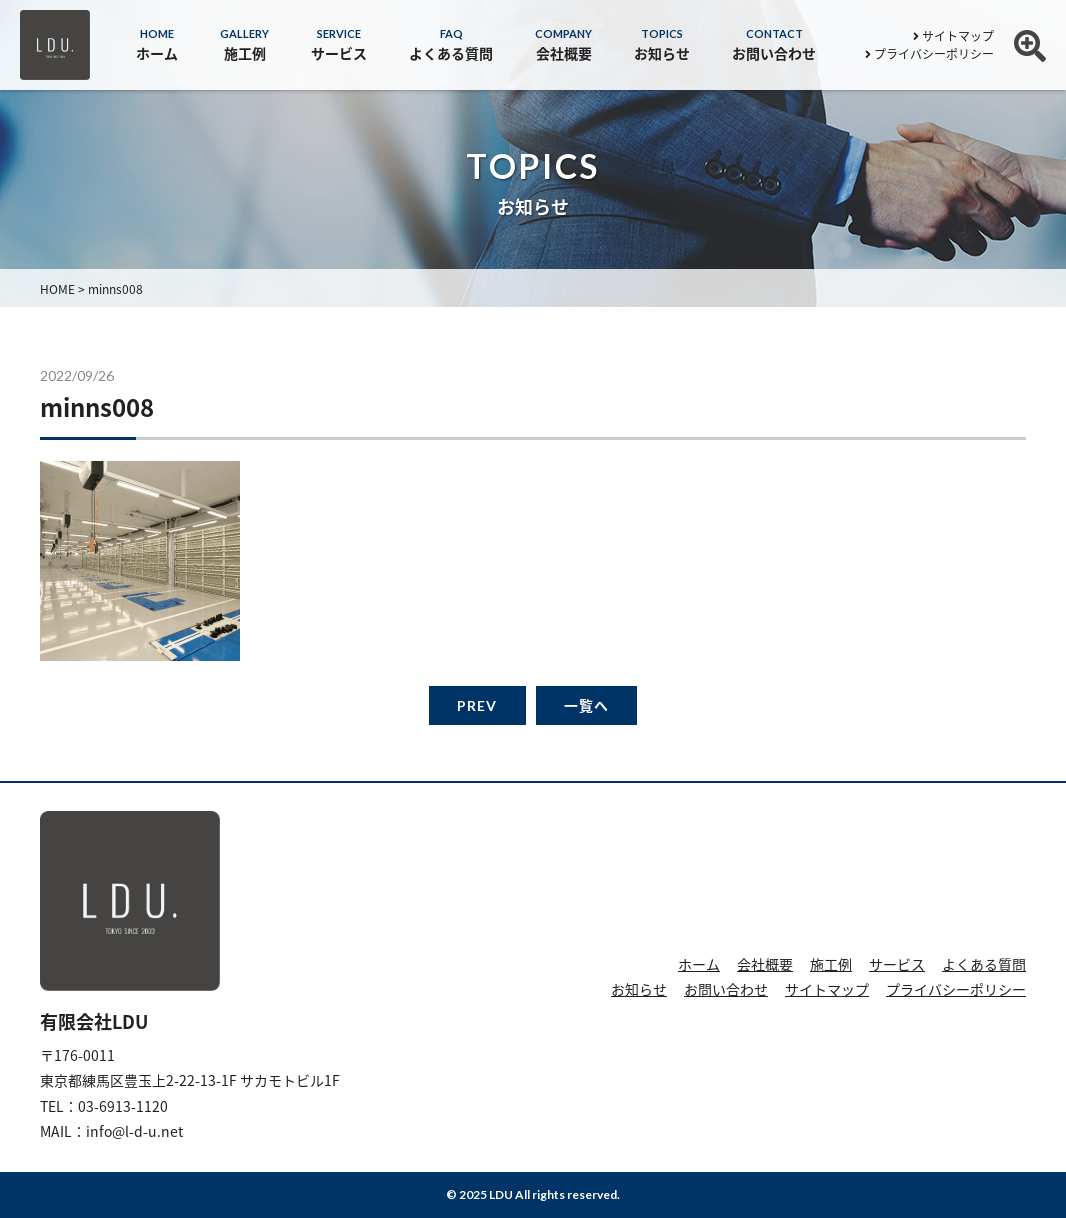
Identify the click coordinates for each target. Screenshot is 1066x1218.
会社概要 (765, 964)
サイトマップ (953, 36)
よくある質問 (984, 964)
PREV (477, 705)
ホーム (699, 964)
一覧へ (586, 705)
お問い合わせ (726, 989)
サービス (897, 964)
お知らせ (639, 989)
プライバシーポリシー (929, 54)
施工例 (831, 964)
